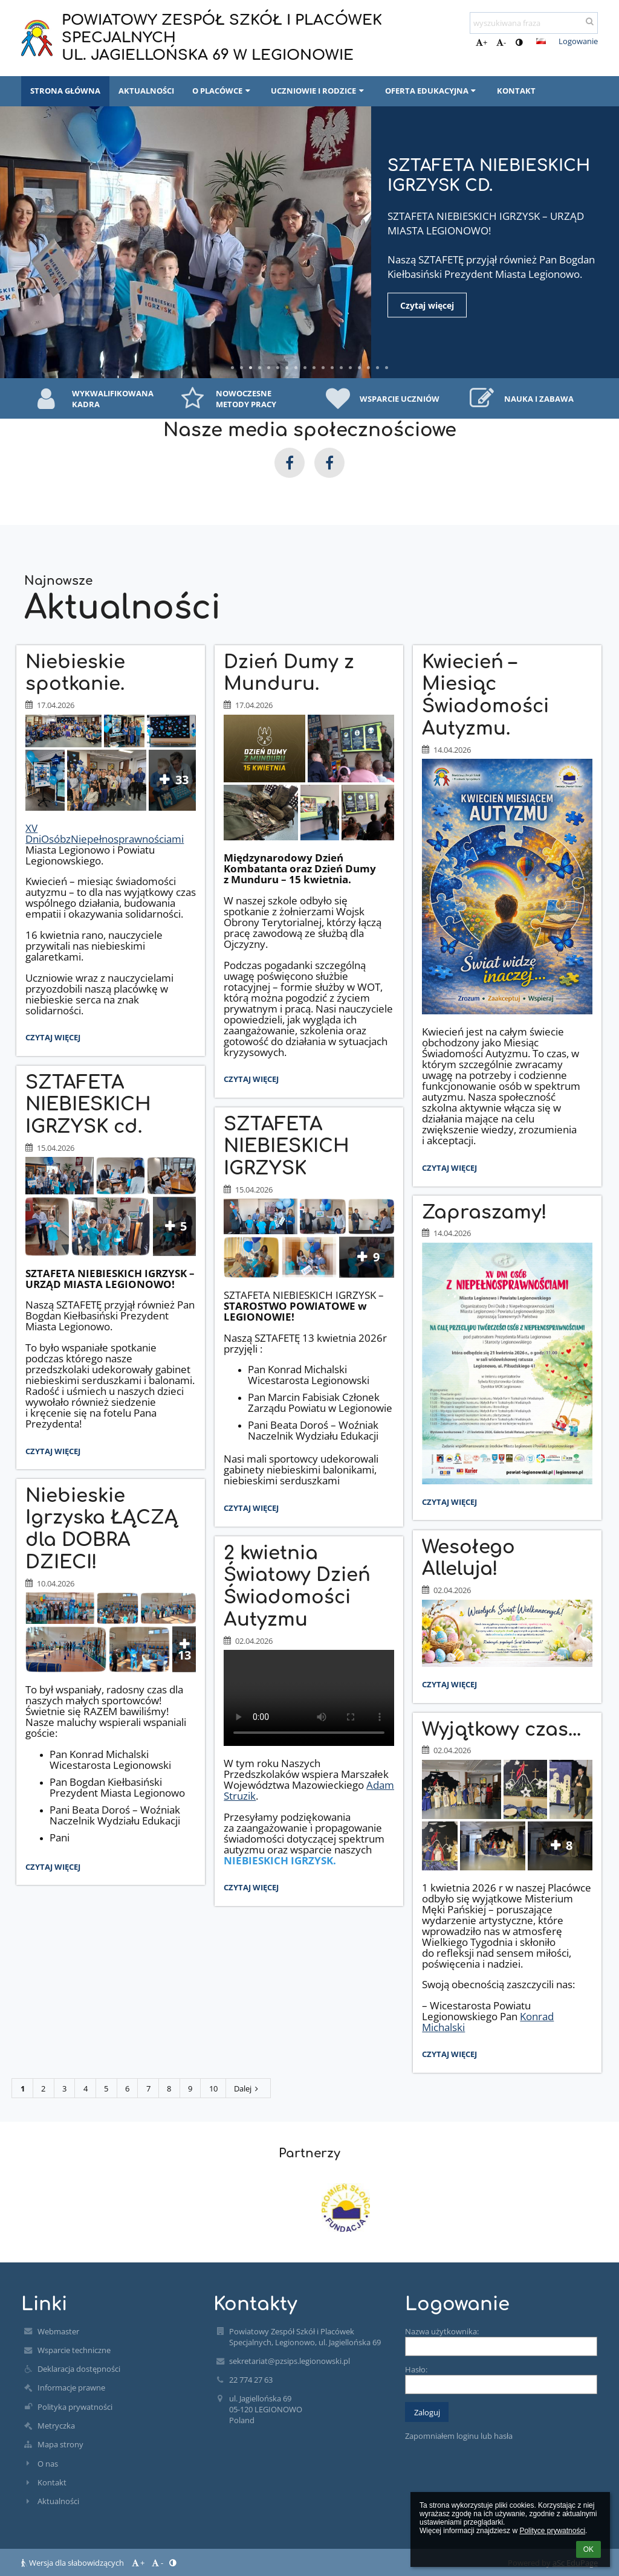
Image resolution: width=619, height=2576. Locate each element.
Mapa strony (60, 2444)
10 (213, 2088)
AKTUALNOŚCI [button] (146, 90)
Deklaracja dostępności (78, 2368)
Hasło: (416, 2369)
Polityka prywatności (74, 2406)
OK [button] (588, 2549)
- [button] (501, 42)
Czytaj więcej (439, 305)
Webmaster (58, 2331)
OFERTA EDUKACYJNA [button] (432, 90)
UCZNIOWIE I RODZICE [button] (318, 90)
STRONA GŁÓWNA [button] (65, 90)
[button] (541, 41)
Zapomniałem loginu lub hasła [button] (459, 2435)
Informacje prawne (71, 2387)
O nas (47, 2463)
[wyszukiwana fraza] (534, 23)
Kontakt (51, 2482)
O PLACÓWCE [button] (222, 90)
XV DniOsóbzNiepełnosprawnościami (104, 833)
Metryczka (56, 2425)
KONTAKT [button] (516, 90)
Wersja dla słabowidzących (73, 2562)
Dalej (248, 2088)
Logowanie (578, 41)
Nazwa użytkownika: (442, 2331)
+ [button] (481, 42)
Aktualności (58, 2501)
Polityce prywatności (552, 2530)
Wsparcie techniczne (74, 2350)
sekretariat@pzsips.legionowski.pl (289, 2360)
